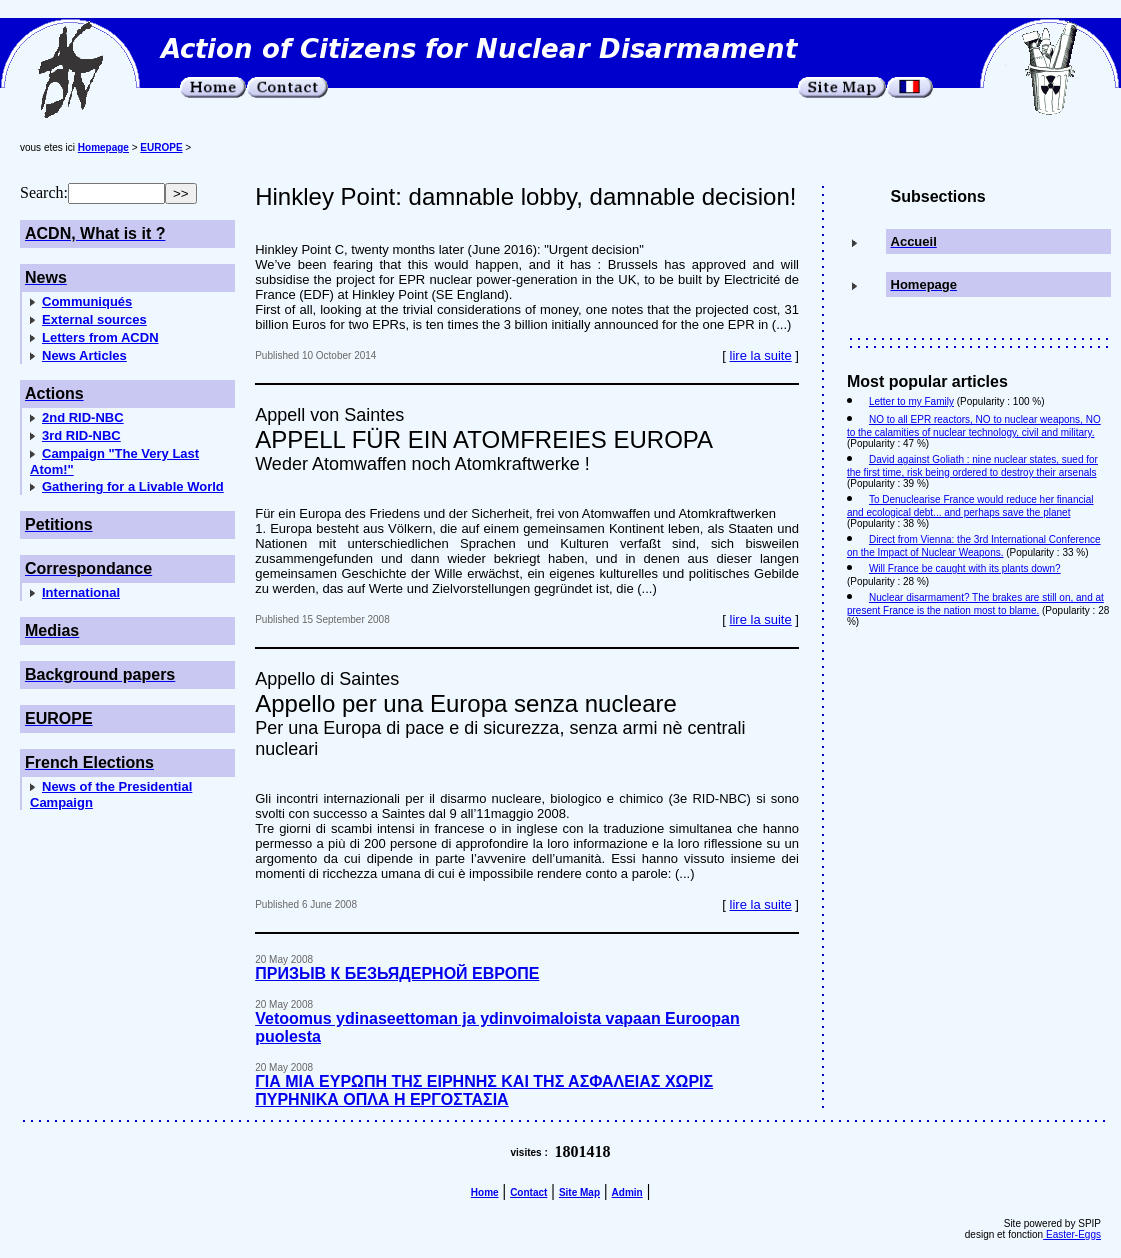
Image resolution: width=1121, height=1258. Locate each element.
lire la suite (761, 355)
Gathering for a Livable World (133, 486)
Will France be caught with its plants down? (965, 568)
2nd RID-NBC (83, 417)
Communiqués (87, 301)
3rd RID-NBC (81, 435)
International (81, 592)
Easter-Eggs (1072, 1234)
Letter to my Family (911, 401)
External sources (94, 319)
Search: (44, 192)
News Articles (84, 355)
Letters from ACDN (100, 337)
